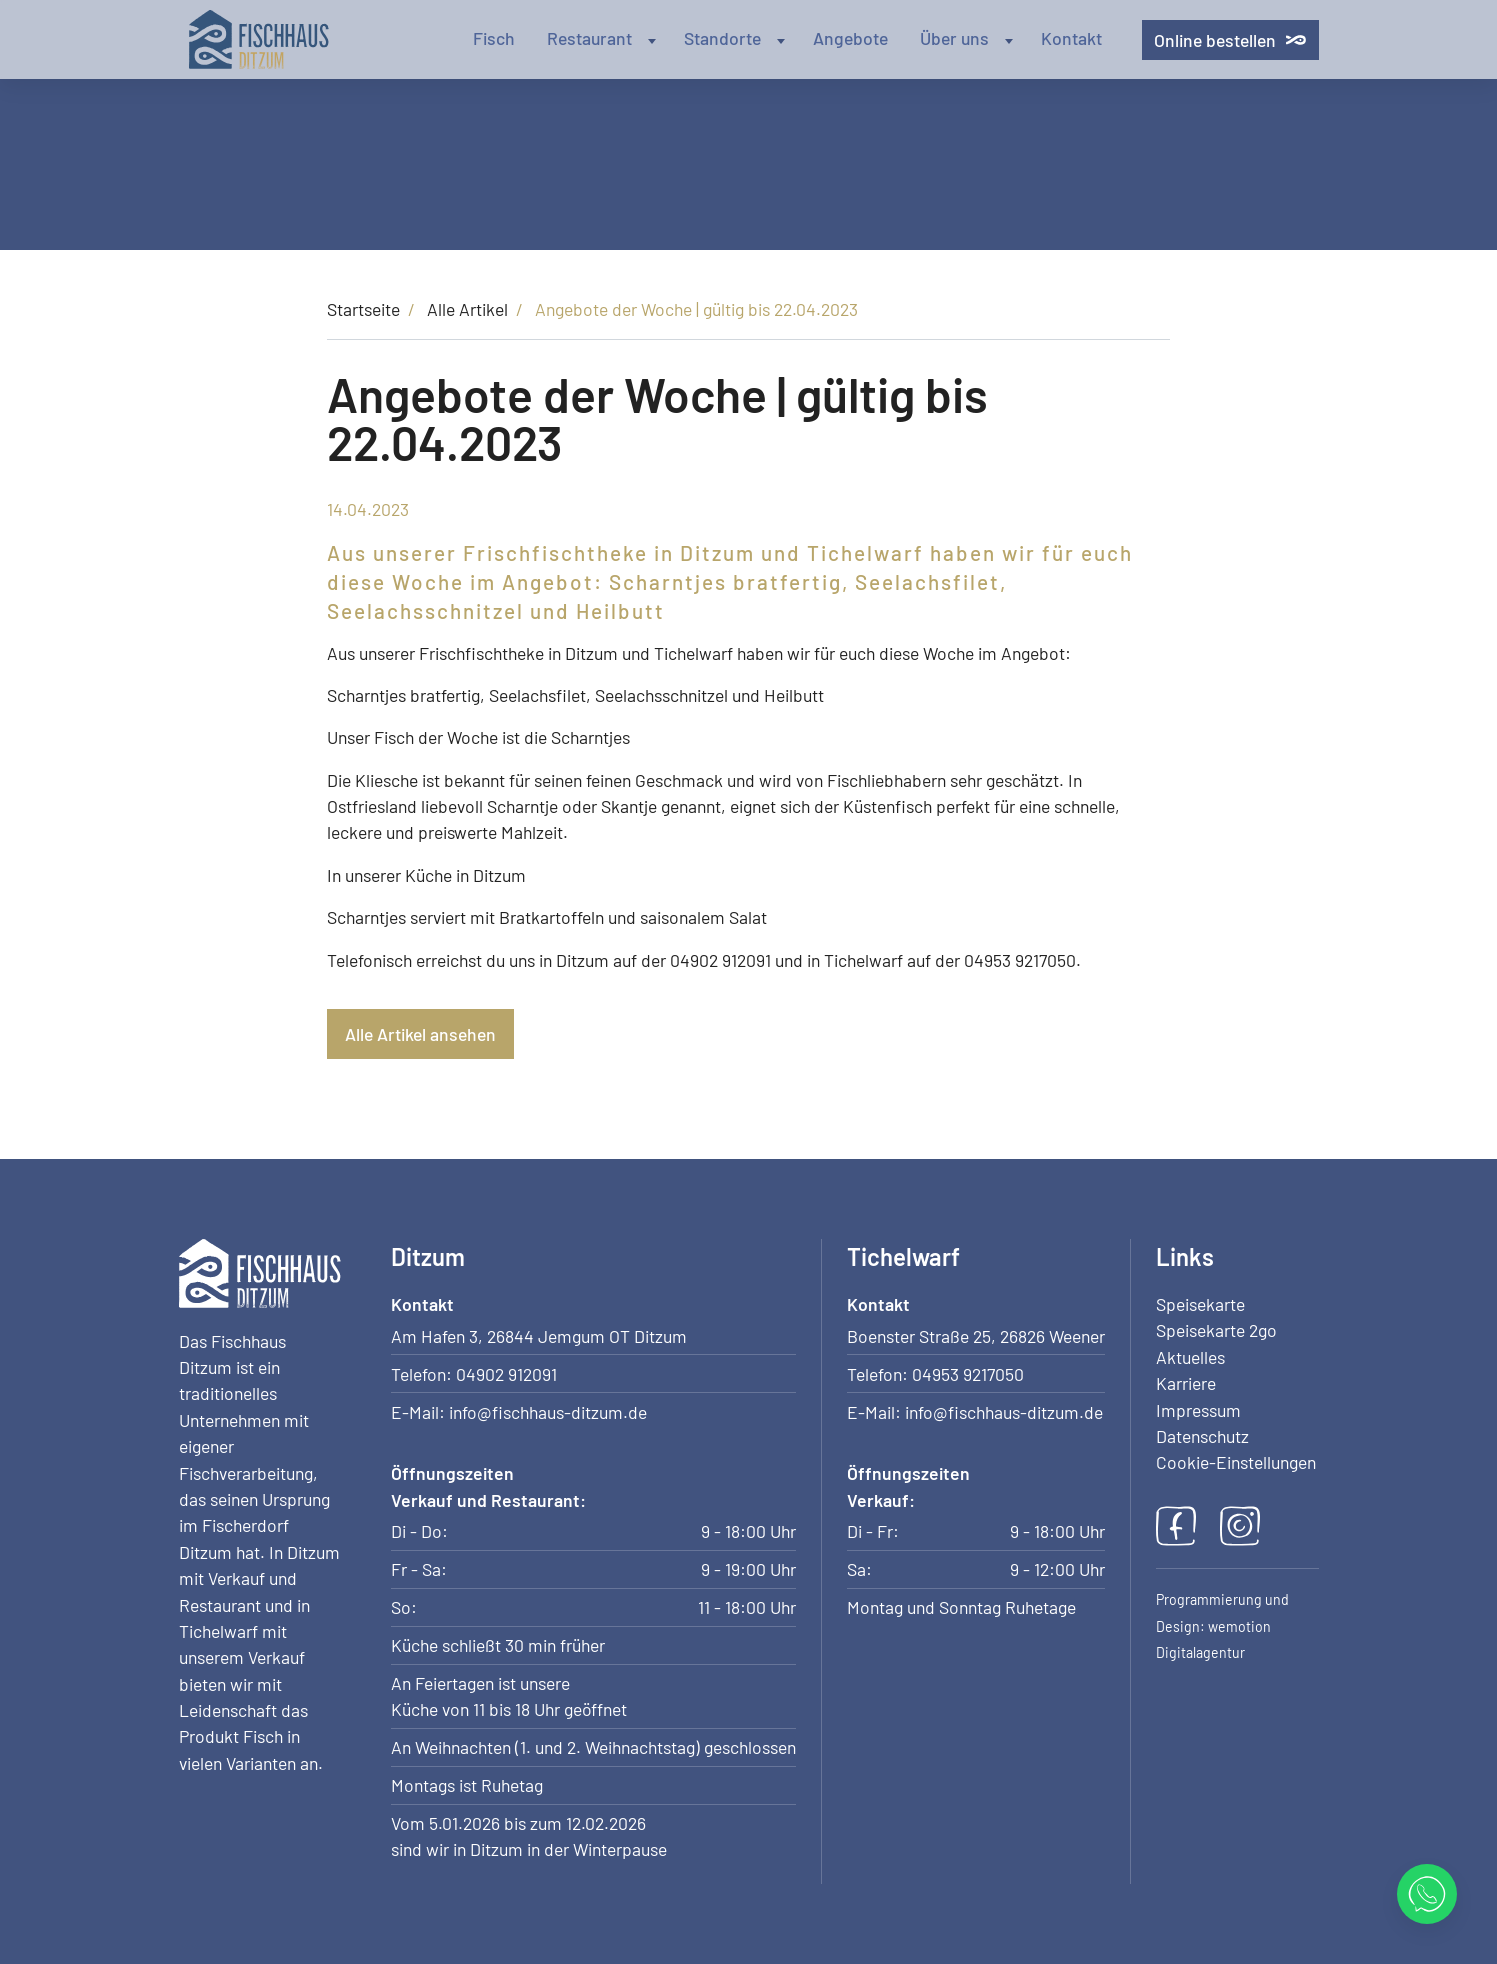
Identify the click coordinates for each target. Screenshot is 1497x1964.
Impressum (1198, 1410)
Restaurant (603, 38)
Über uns (968, 38)
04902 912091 (506, 1374)
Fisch (494, 38)
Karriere (1186, 1383)
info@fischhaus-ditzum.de (548, 1412)
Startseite (363, 309)
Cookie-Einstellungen (1236, 1462)
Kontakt (1071, 38)
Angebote (850, 38)
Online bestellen (1230, 40)
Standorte (736, 38)
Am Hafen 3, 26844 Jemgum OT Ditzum (539, 1336)
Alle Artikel (467, 309)
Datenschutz (1202, 1436)
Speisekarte (1200, 1304)
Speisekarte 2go (1216, 1330)
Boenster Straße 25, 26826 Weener (976, 1336)
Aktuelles (1190, 1357)
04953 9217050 (968, 1374)
